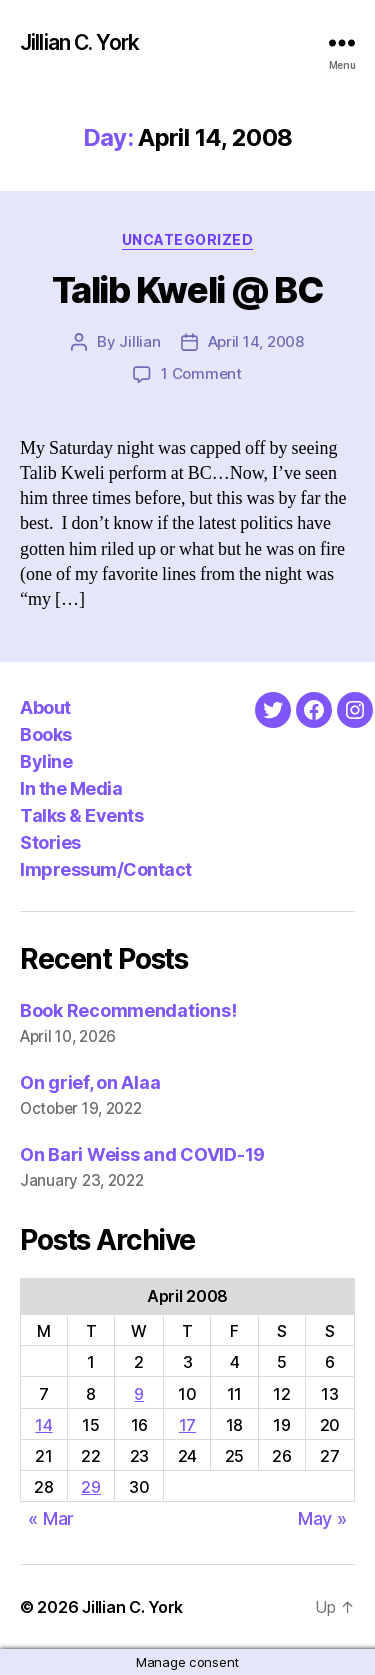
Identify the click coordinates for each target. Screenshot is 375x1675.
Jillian (139, 341)
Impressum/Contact (106, 869)
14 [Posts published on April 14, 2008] (43, 1425)
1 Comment (201, 373)
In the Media (71, 788)
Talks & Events (81, 815)
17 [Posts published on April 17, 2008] (187, 1425)
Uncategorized (188, 239)
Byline (46, 761)
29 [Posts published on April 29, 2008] (90, 1487)
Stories (50, 842)
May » (322, 1518)
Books (46, 734)
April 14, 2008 (256, 341)
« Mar (51, 1518)
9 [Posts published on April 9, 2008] (139, 1394)
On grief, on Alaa (90, 1082)
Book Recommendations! (128, 1010)
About (45, 707)
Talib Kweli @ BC (187, 290)
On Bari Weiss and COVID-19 (142, 1154)
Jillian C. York (79, 42)
